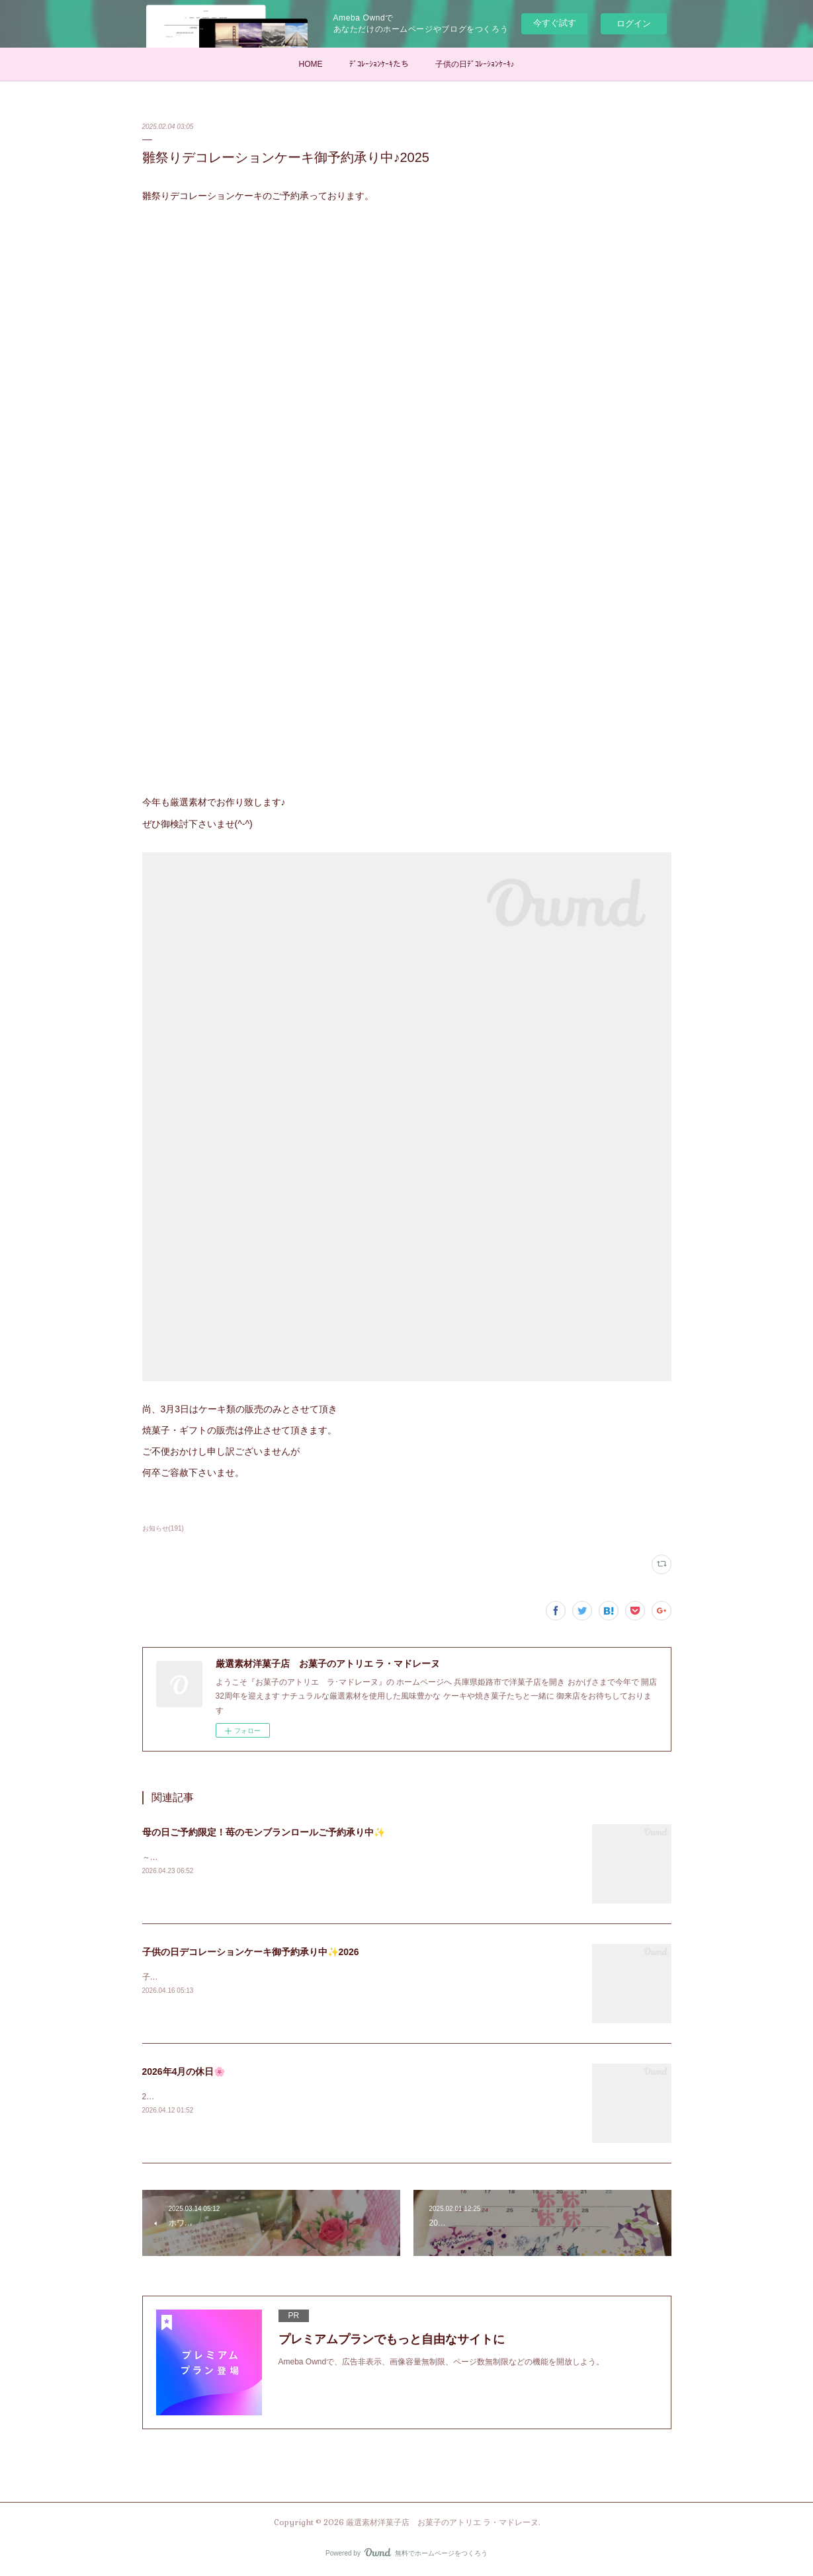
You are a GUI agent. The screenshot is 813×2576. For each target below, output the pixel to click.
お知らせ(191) (163, 1528)
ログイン (634, 23)
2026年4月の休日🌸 (184, 2071)
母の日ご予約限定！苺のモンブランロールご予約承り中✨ (263, 1832)
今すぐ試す (554, 23)
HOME (311, 64)
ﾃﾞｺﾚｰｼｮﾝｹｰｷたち (379, 64)
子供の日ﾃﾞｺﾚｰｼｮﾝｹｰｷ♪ (475, 64)
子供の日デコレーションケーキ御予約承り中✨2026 (250, 1952)
